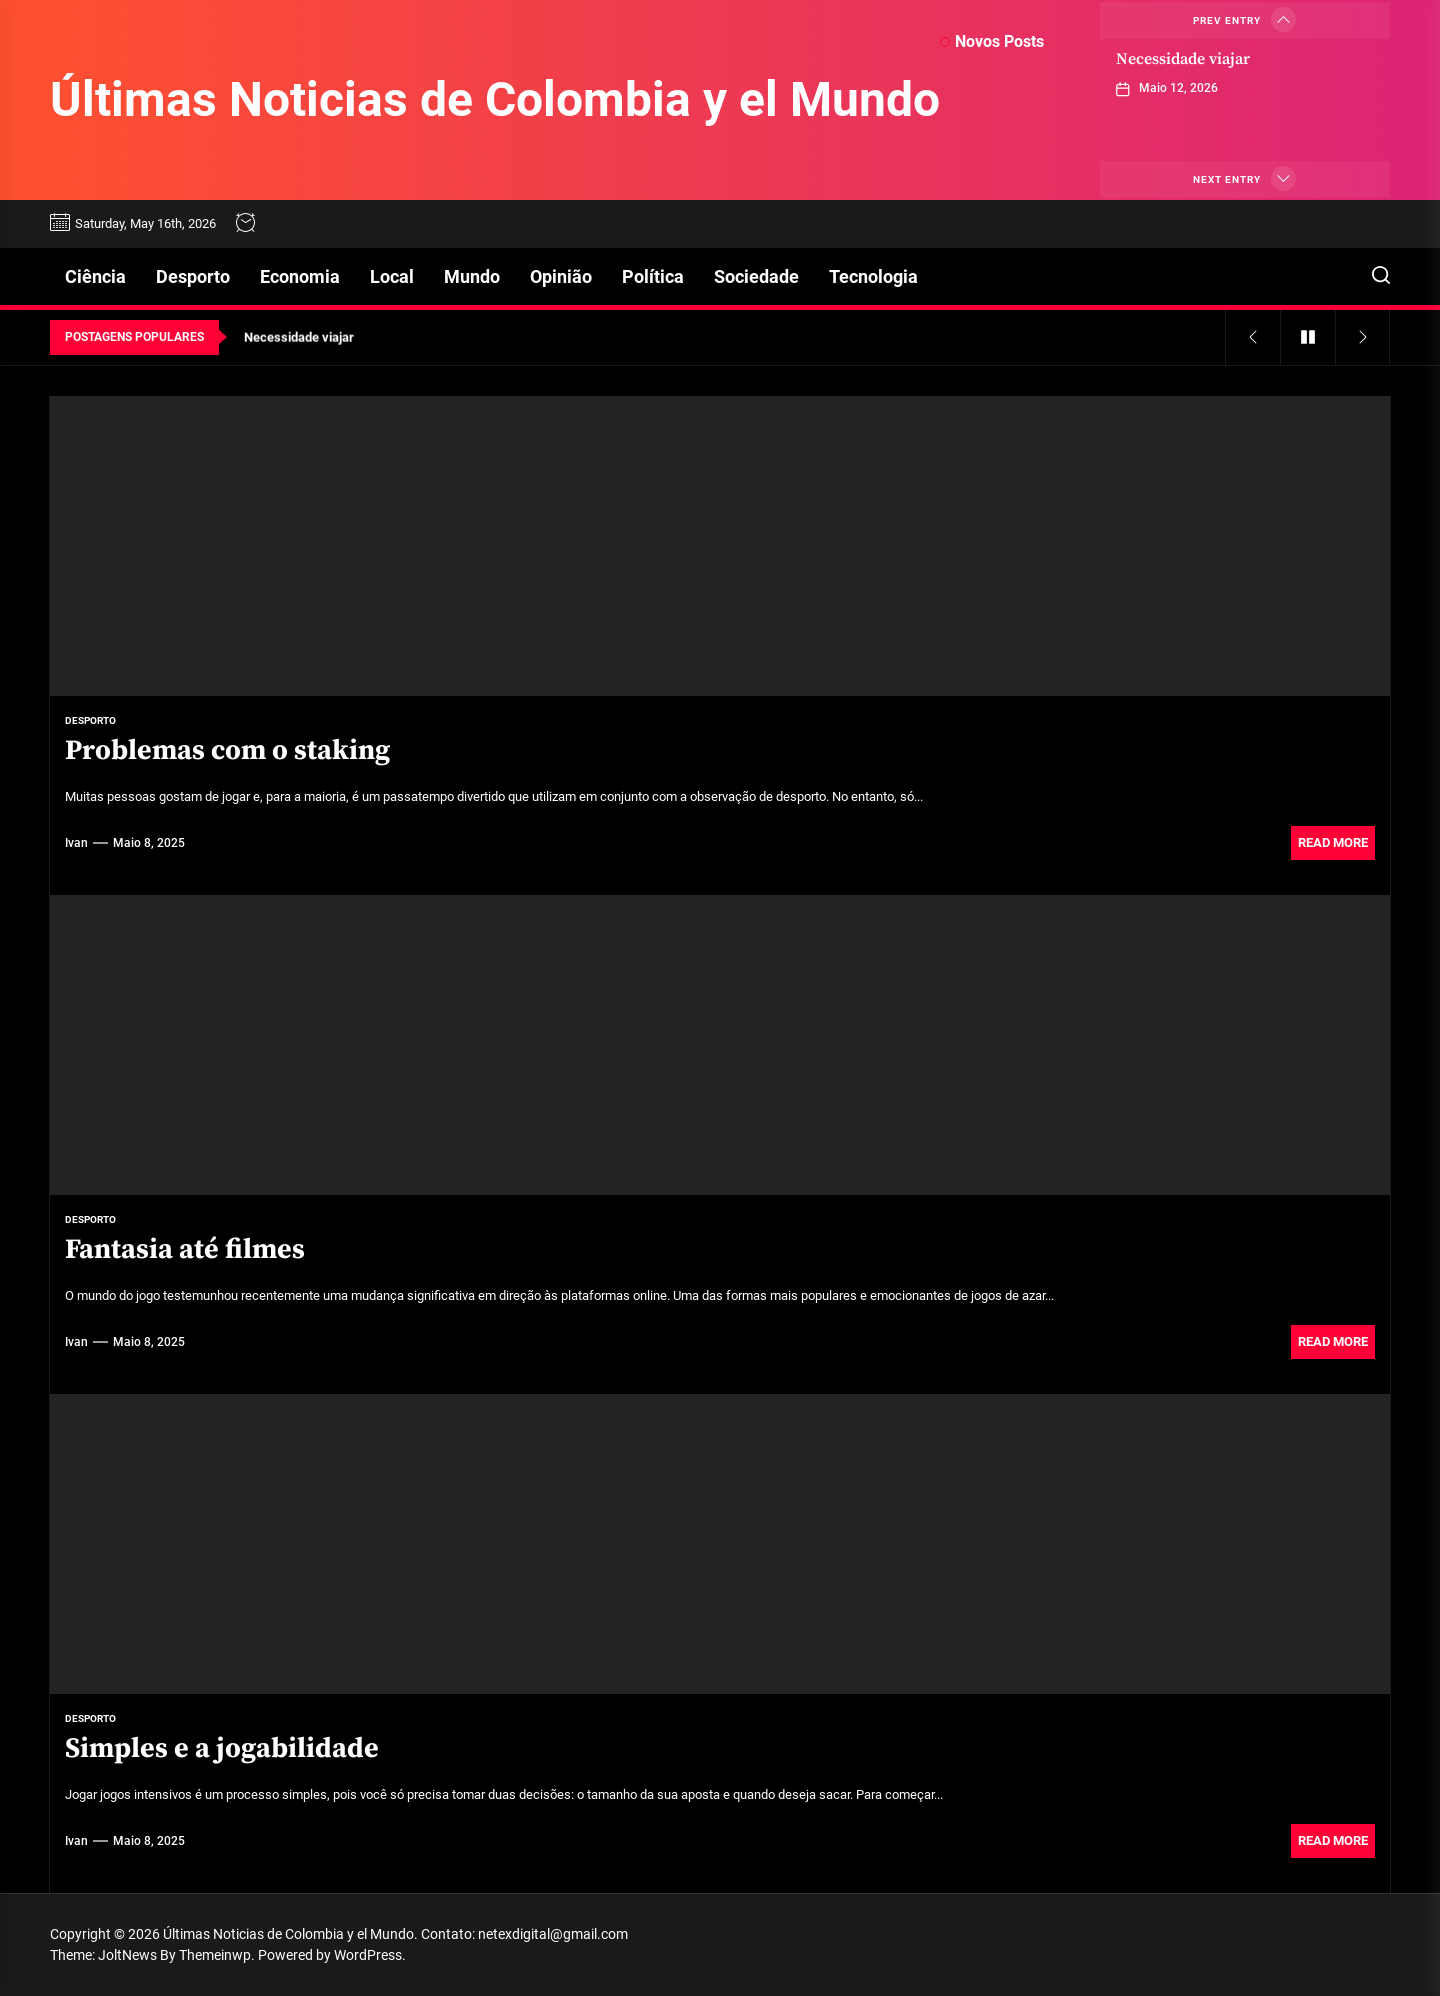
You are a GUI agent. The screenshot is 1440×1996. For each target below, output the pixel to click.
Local (392, 276)
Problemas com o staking (227, 750)
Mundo (472, 276)
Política (653, 276)
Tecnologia (873, 276)
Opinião (561, 276)
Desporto (193, 276)
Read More (1333, 842)
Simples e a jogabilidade (222, 1748)
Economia (300, 276)
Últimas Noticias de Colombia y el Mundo (495, 99)
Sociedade (756, 276)
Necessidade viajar (1183, 59)
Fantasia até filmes (185, 1249)
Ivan (76, 843)
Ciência (95, 276)
